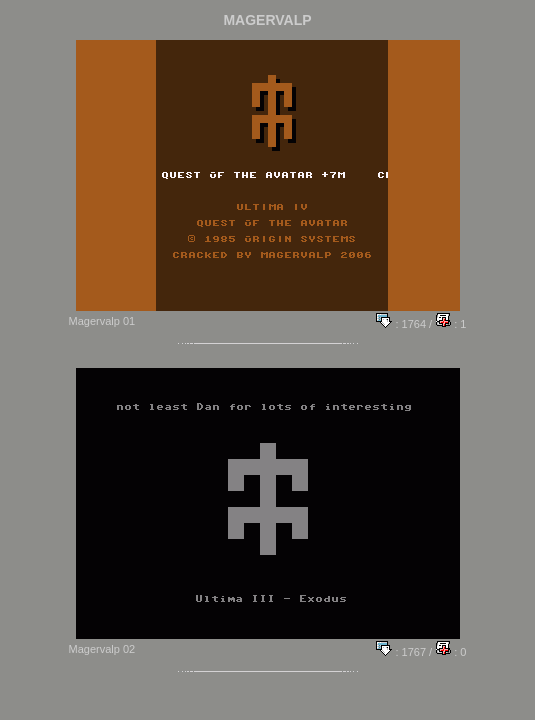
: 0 (450, 652)
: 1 (450, 324)
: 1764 (401, 324)
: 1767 (401, 652)
